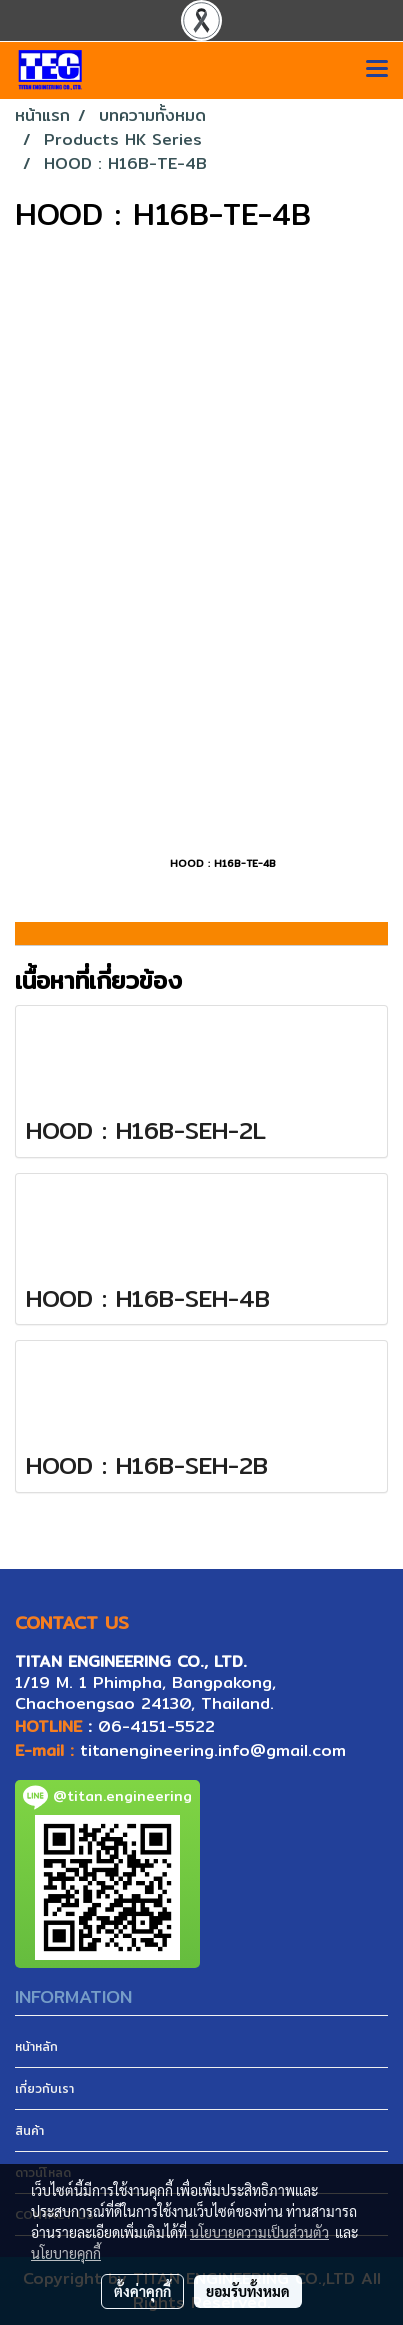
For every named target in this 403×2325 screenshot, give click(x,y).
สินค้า (29, 2130)
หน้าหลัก (36, 2046)
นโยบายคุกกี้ (66, 2253)
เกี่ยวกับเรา (44, 2088)
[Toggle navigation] (377, 70)
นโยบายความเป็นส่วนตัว (259, 2232)
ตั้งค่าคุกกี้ (142, 2291)
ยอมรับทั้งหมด (248, 2291)
